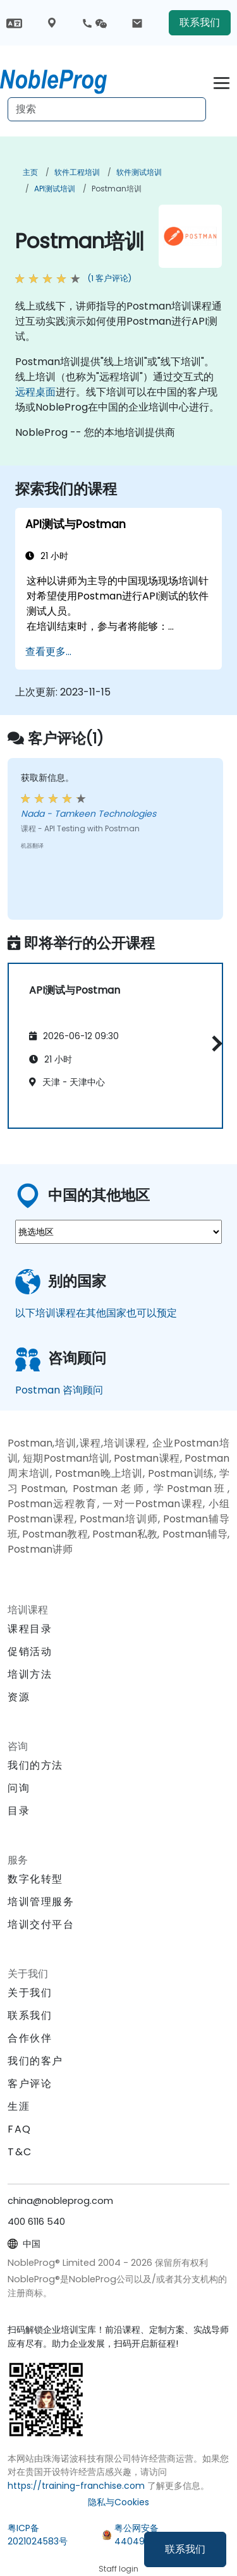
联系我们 (185, 2549)
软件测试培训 (139, 172)
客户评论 (30, 2083)
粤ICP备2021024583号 (38, 2535)
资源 (19, 1697)
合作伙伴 (30, 2038)
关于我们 (30, 1992)
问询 (19, 1788)
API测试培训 (54, 188)
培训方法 (30, 1674)
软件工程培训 (77, 172)
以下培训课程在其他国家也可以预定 (96, 1313)
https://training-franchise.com (76, 2485)
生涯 (19, 2106)
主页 (30, 172)
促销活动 (30, 1651)
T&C (20, 2152)
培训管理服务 (41, 1901)
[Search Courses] (107, 109)
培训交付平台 (41, 1924)
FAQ (20, 2129)
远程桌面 (35, 392)
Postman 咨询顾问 (59, 1390)
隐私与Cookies (118, 2502)
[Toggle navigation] (221, 81)
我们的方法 (35, 1765)
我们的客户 (35, 2061)
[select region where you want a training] (118, 1232)
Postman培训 (117, 188)
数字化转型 (35, 1879)
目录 (19, 1810)
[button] (214, 1043)
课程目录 (30, 1629)
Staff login (118, 2568)
